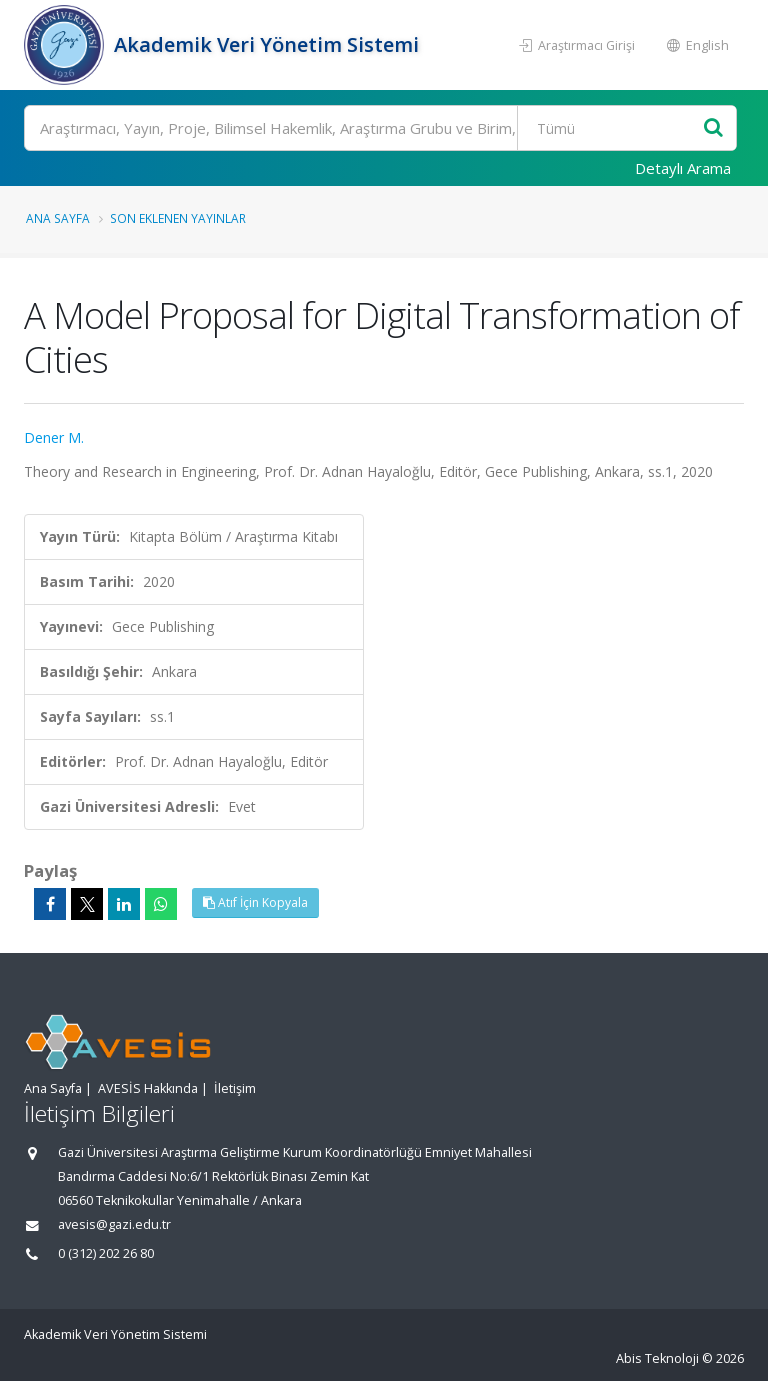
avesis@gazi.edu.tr (114, 1224)
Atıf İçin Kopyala (255, 902)
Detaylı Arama (683, 168)
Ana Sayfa (58, 218)
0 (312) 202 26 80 (106, 1253)
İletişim (235, 1088)
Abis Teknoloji (657, 1358)
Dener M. (54, 437)
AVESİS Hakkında (148, 1088)
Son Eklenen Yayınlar (178, 218)
